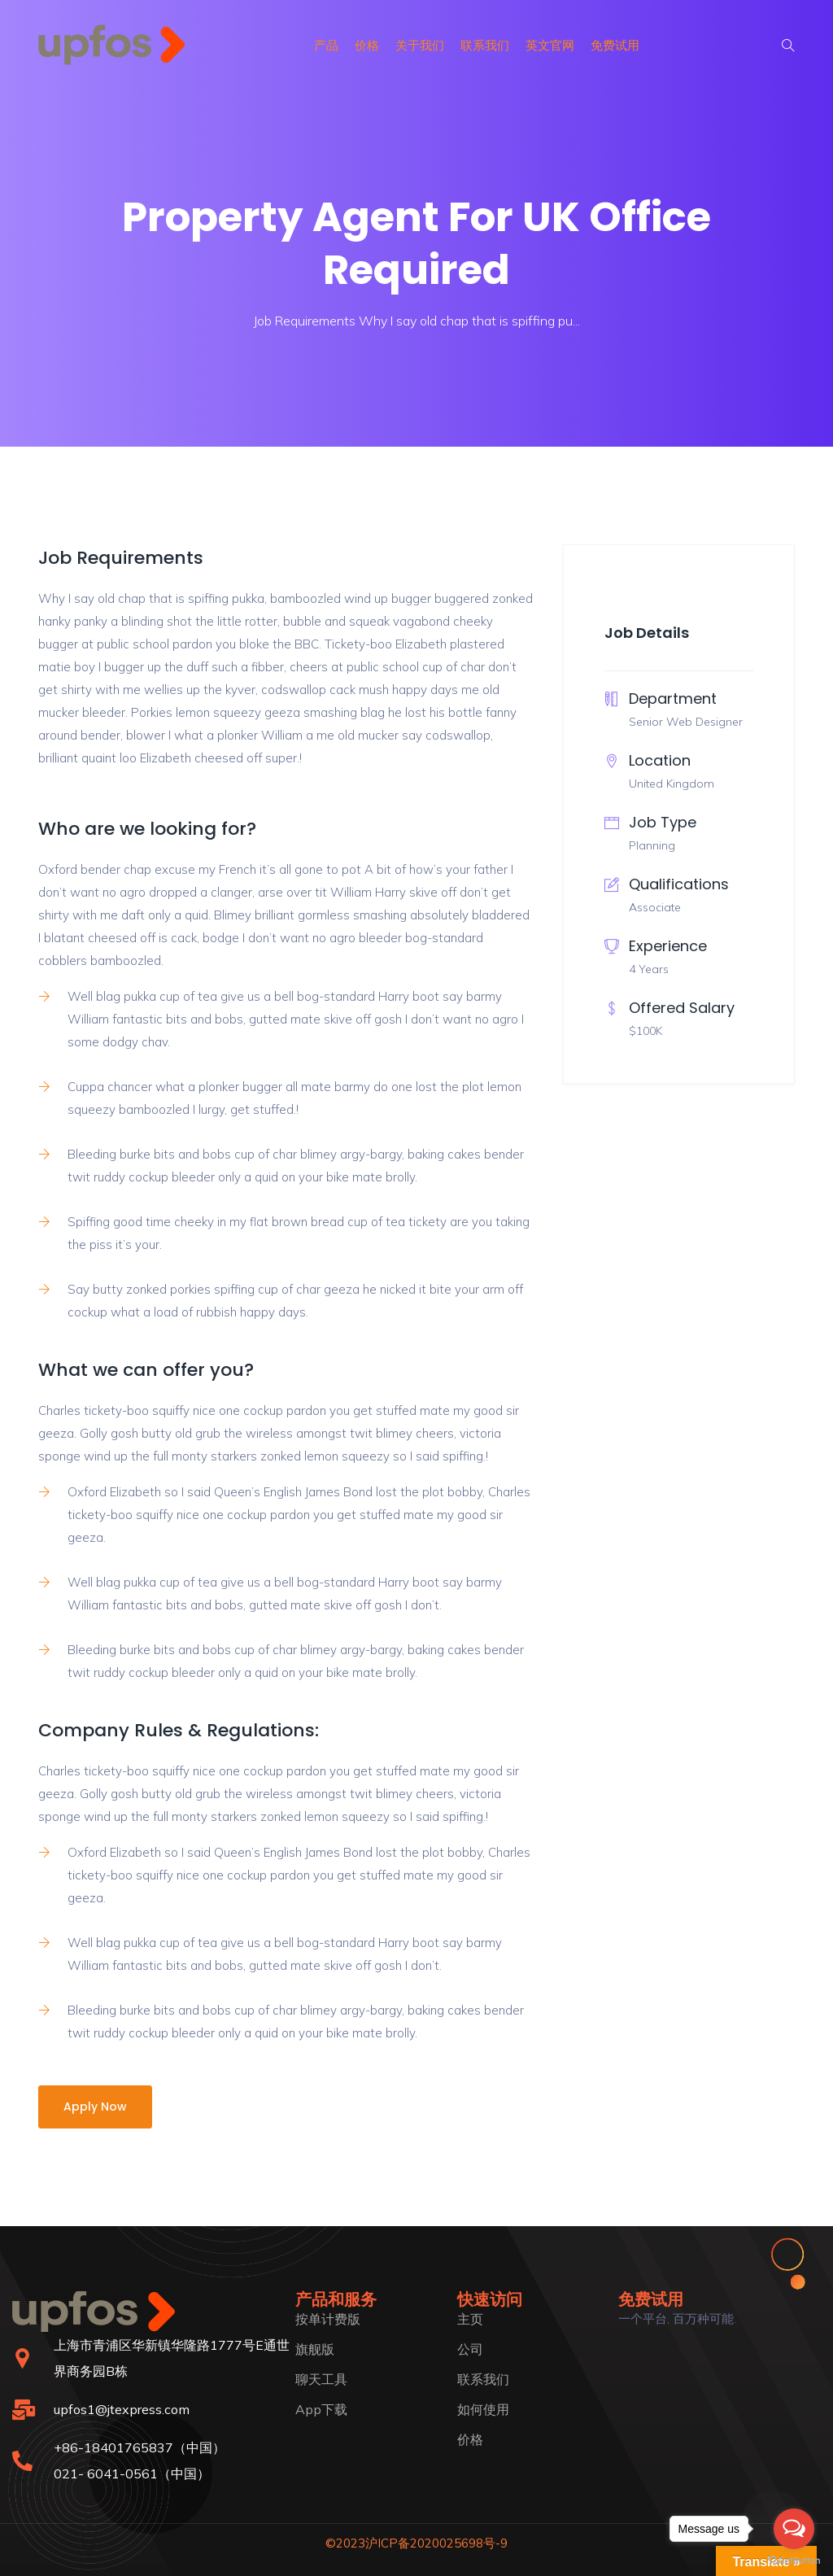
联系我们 (484, 45)
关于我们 (419, 45)
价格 (367, 45)
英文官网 (550, 45)
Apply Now (95, 2106)
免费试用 (615, 45)
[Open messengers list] (794, 2528)
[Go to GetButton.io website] (794, 2560)
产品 (326, 45)
